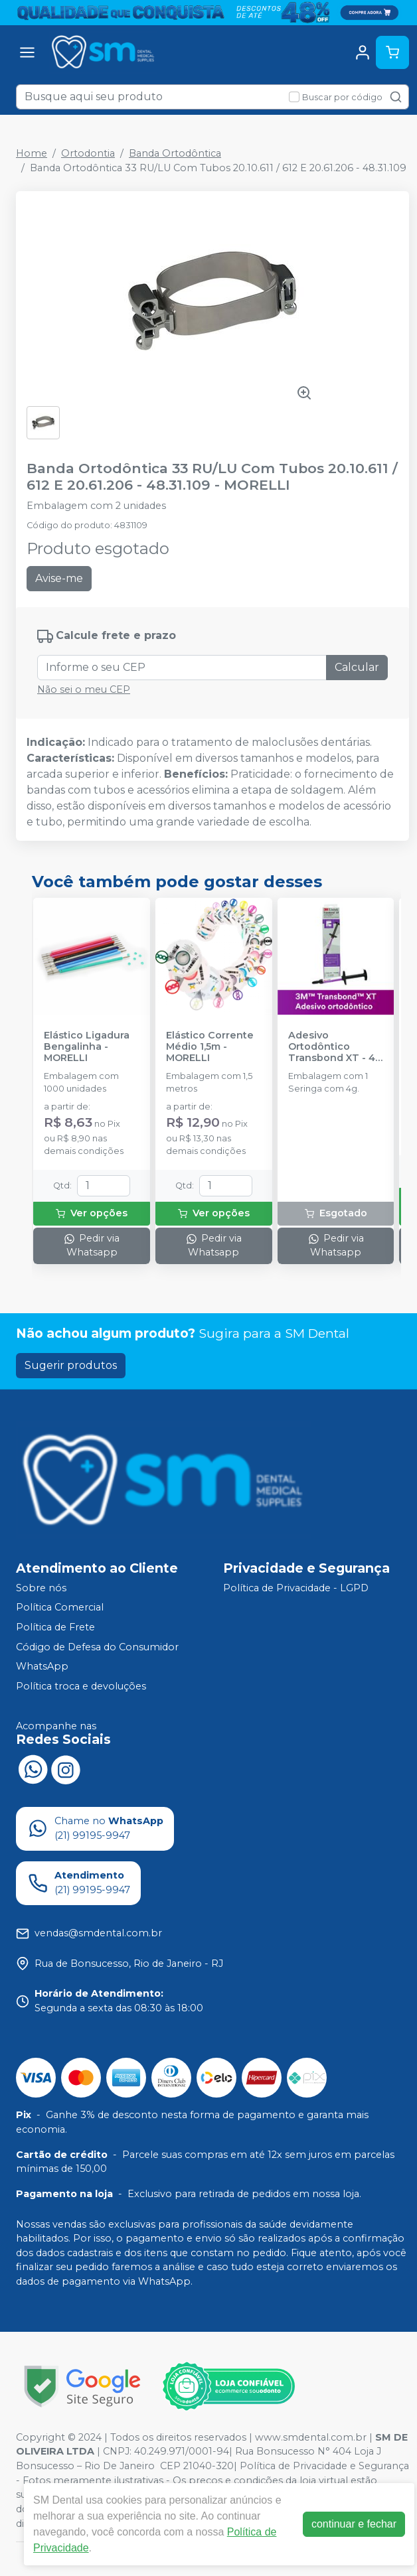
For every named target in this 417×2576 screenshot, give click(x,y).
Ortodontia (88, 153)
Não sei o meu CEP (83, 689)
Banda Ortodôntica (175, 153)
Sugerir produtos (71, 1365)
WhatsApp (42, 1666)
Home (31, 153)
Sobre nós (41, 1588)
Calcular (357, 667)
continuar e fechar (353, 2524)
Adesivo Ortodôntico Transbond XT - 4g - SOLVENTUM (335, 1047)
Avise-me (59, 578)
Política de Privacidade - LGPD (296, 1588)
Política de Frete (55, 1627)
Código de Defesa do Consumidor (97, 1647)
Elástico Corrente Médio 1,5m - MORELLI (210, 1047)
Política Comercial (60, 1608)
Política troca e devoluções (81, 1686)
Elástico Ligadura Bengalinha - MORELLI (86, 1047)
